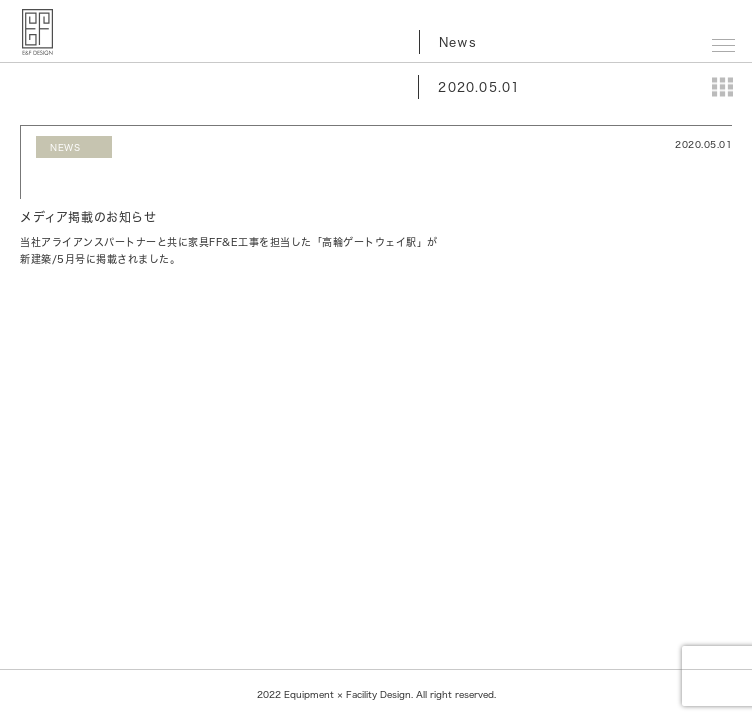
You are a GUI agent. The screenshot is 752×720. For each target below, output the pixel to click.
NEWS (65, 147)
